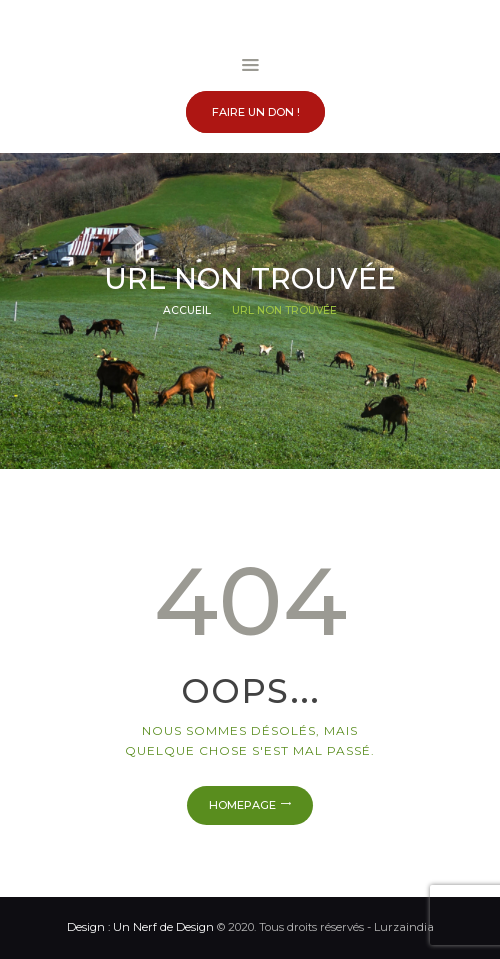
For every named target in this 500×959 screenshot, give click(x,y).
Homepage (242, 805)
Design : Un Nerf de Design (140, 927)
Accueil (187, 310)
